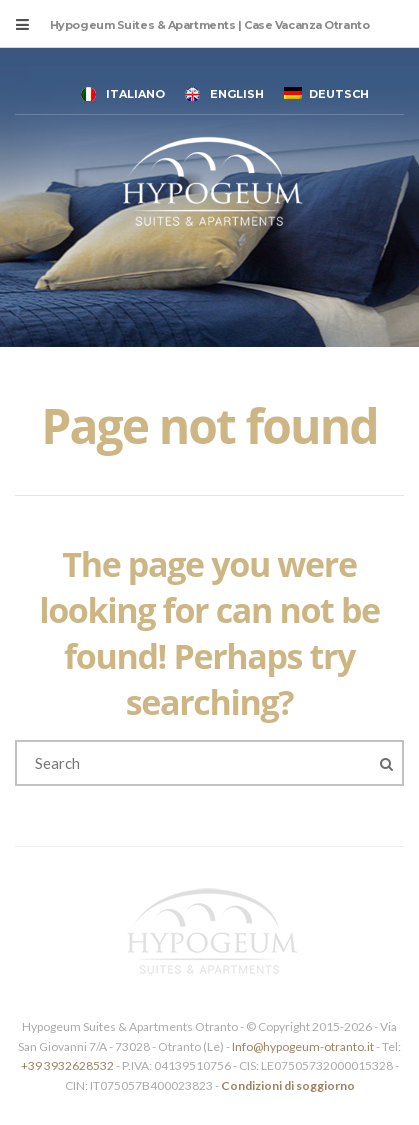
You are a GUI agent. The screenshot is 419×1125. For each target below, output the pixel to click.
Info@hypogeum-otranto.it (304, 1046)
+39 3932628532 (67, 1065)
